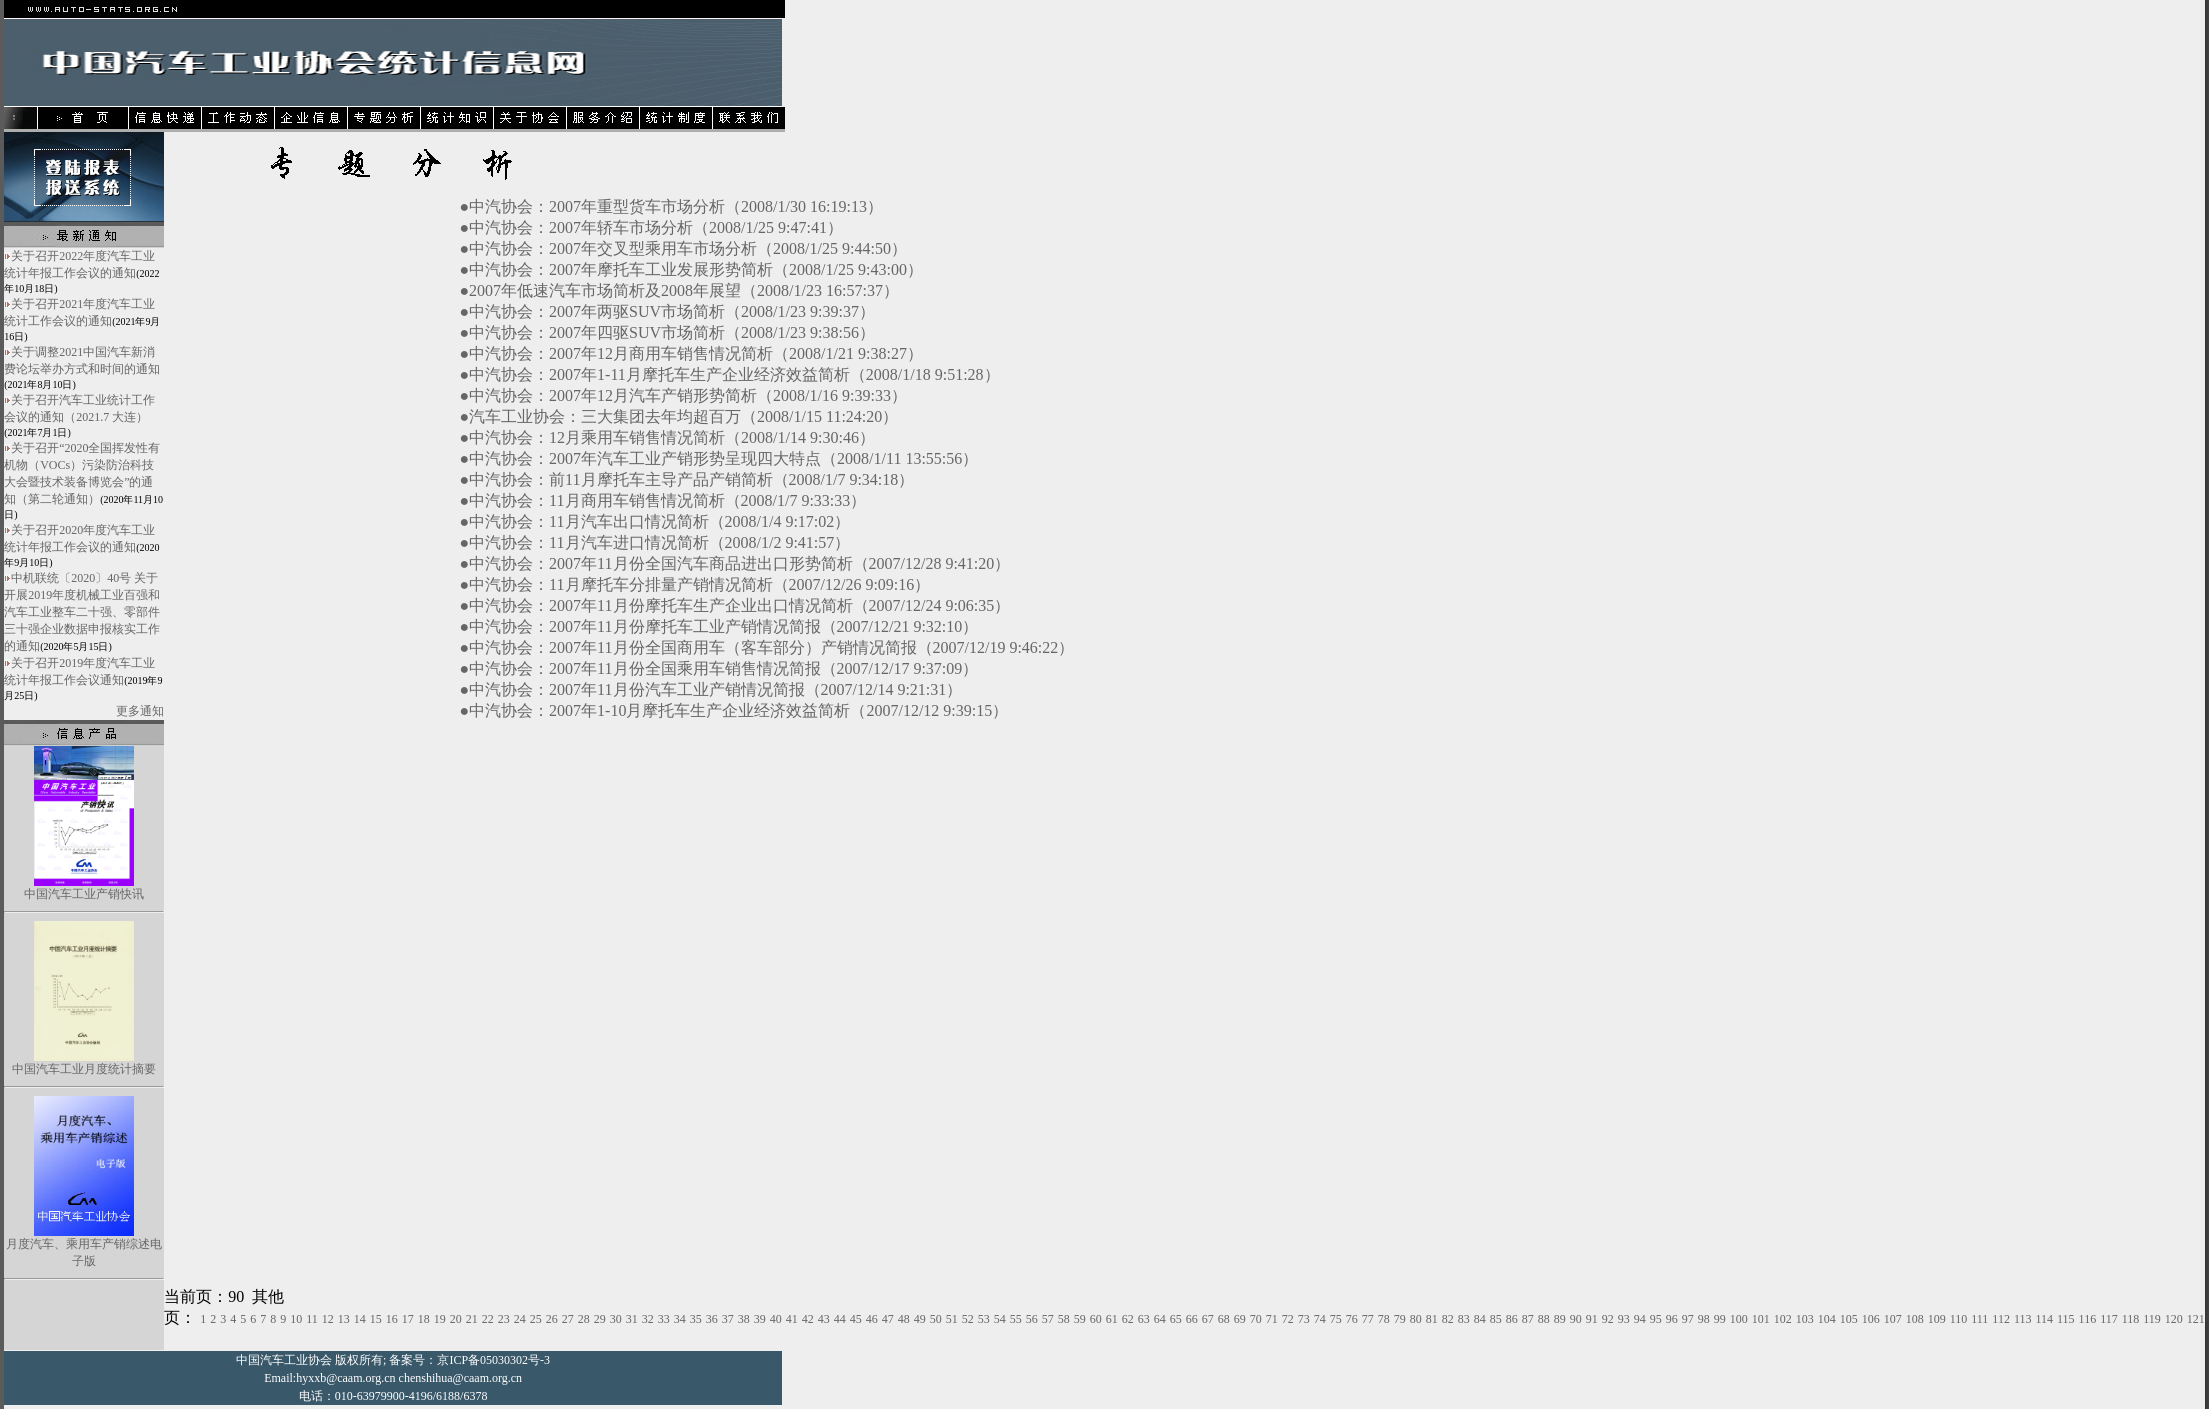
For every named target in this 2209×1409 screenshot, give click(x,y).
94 (1640, 1319)
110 (1959, 1319)
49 (920, 1319)
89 (1560, 1319)
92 (1608, 1319)
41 (792, 1319)
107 (1893, 1319)
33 (664, 1319)
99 (1720, 1319)
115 (2066, 1319)
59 (1080, 1319)
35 (696, 1319)
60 (1096, 1319)
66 (1192, 1319)
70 (1256, 1319)
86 (1512, 1319)
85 (1496, 1319)
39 (760, 1319)
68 (1224, 1319)
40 (776, 1319)
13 (344, 1319)
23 (504, 1319)
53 (984, 1319)
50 (936, 1319)
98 (1704, 1319)
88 (1544, 1319)
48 (904, 1319)
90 (1576, 1319)
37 (728, 1319)
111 (1979, 1319)
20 (456, 1319)
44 (840, 1319)
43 (824, 1319)
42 (808, 1319)
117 (2109, 1319)
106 (1871, 1319)
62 (1128, 1319)
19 (440, 1319)
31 (632, 1319)
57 (1048, 1319)
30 (616, 1319)
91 (1592, 1319)
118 (2131, 1319)
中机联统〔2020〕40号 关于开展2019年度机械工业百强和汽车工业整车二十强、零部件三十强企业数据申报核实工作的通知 (82, 612)
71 (1272, 1319)
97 (1688, 1319)
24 (520, 1319)
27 (568, 1319)
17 (408, 1319)
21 (472, 1319)
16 (392, 1319)
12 (328, 1319)
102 (1783, 1319)
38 (744, 1319)
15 (376, 1319)
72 (1288, 1319)
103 (1805, 1319)
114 (2044, 1319)
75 (1336, 1319)
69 (1240, 1319)
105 (1849, 1319)
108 (1915, 1319)
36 (712, 1319)
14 (360, 1319)
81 (1432, 1319)
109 (1937, 1319)
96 (1672, 1319)
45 (856, 1319)
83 (1464, 1319)
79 (1400, 1319)
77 (1368, 1319)
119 (2152, 1319)
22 (488, 1319)
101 (1761, 1319)
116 (2088, 1319)
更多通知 (140, 711)
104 (1827, 1319)
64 (1160, 1319)
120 (2174, 1319)
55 (1016, 1319)
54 (1000, 1319)
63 (1144, 1319)
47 (888, 1319)
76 (1352, 1319)
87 (1528, 1319)
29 (600, 1319)
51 (952, 1319)
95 (1656, 1319)
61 (1112, 1319)
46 (872, 1319)
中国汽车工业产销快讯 (84, 894)
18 (424, 1319)
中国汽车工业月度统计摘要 (84, 1069)
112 (2001, 1319)
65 (1176, 1319)
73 (1304, 1319)
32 (648, 1319)
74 (1320, 1319)
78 (1384, 1319)
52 (968, 1319)
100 (1739, 1319)
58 (1064, 1319)
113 (2023, 1319)
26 (552, 1319)
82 (1448, 1319)
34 (680, 1319)
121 (2196, 1319)
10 (296, 1319)
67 (1208, 1319)
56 (1032, 1319)
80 (1416, 1319)
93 (1624, 1319)
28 (584, 1319)
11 (312, 1319)
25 (536, 1319)
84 (1480, 1319)
